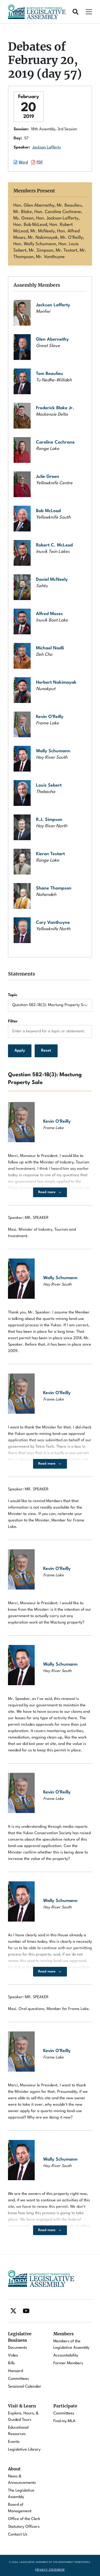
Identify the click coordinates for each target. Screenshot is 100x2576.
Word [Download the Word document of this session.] (23, 163)
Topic (12, 995)
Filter (13, 1021)
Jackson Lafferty (46, 148)
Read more (46, 1192)
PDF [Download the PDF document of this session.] (40, 163)
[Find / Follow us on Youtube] (26, 2311)
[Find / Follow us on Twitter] (13, 2311)
